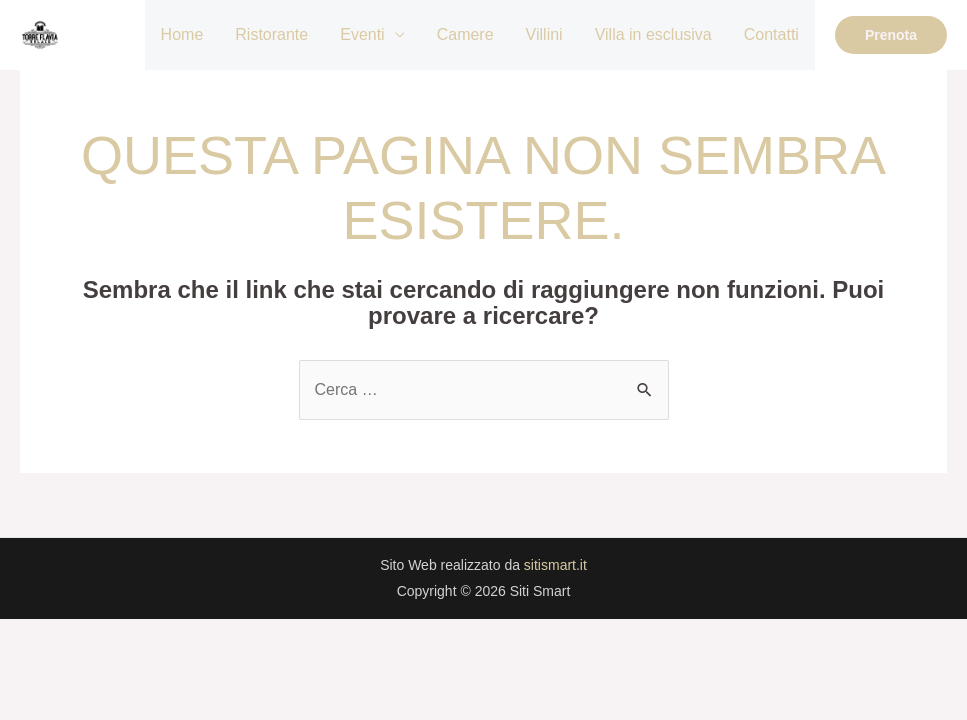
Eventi (362, 34)
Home (182, 34)
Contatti (771, 34)
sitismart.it (555, 565)
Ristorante (271, 34)
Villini (544, 34)
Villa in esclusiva (653, 34)
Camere (465, 34)
